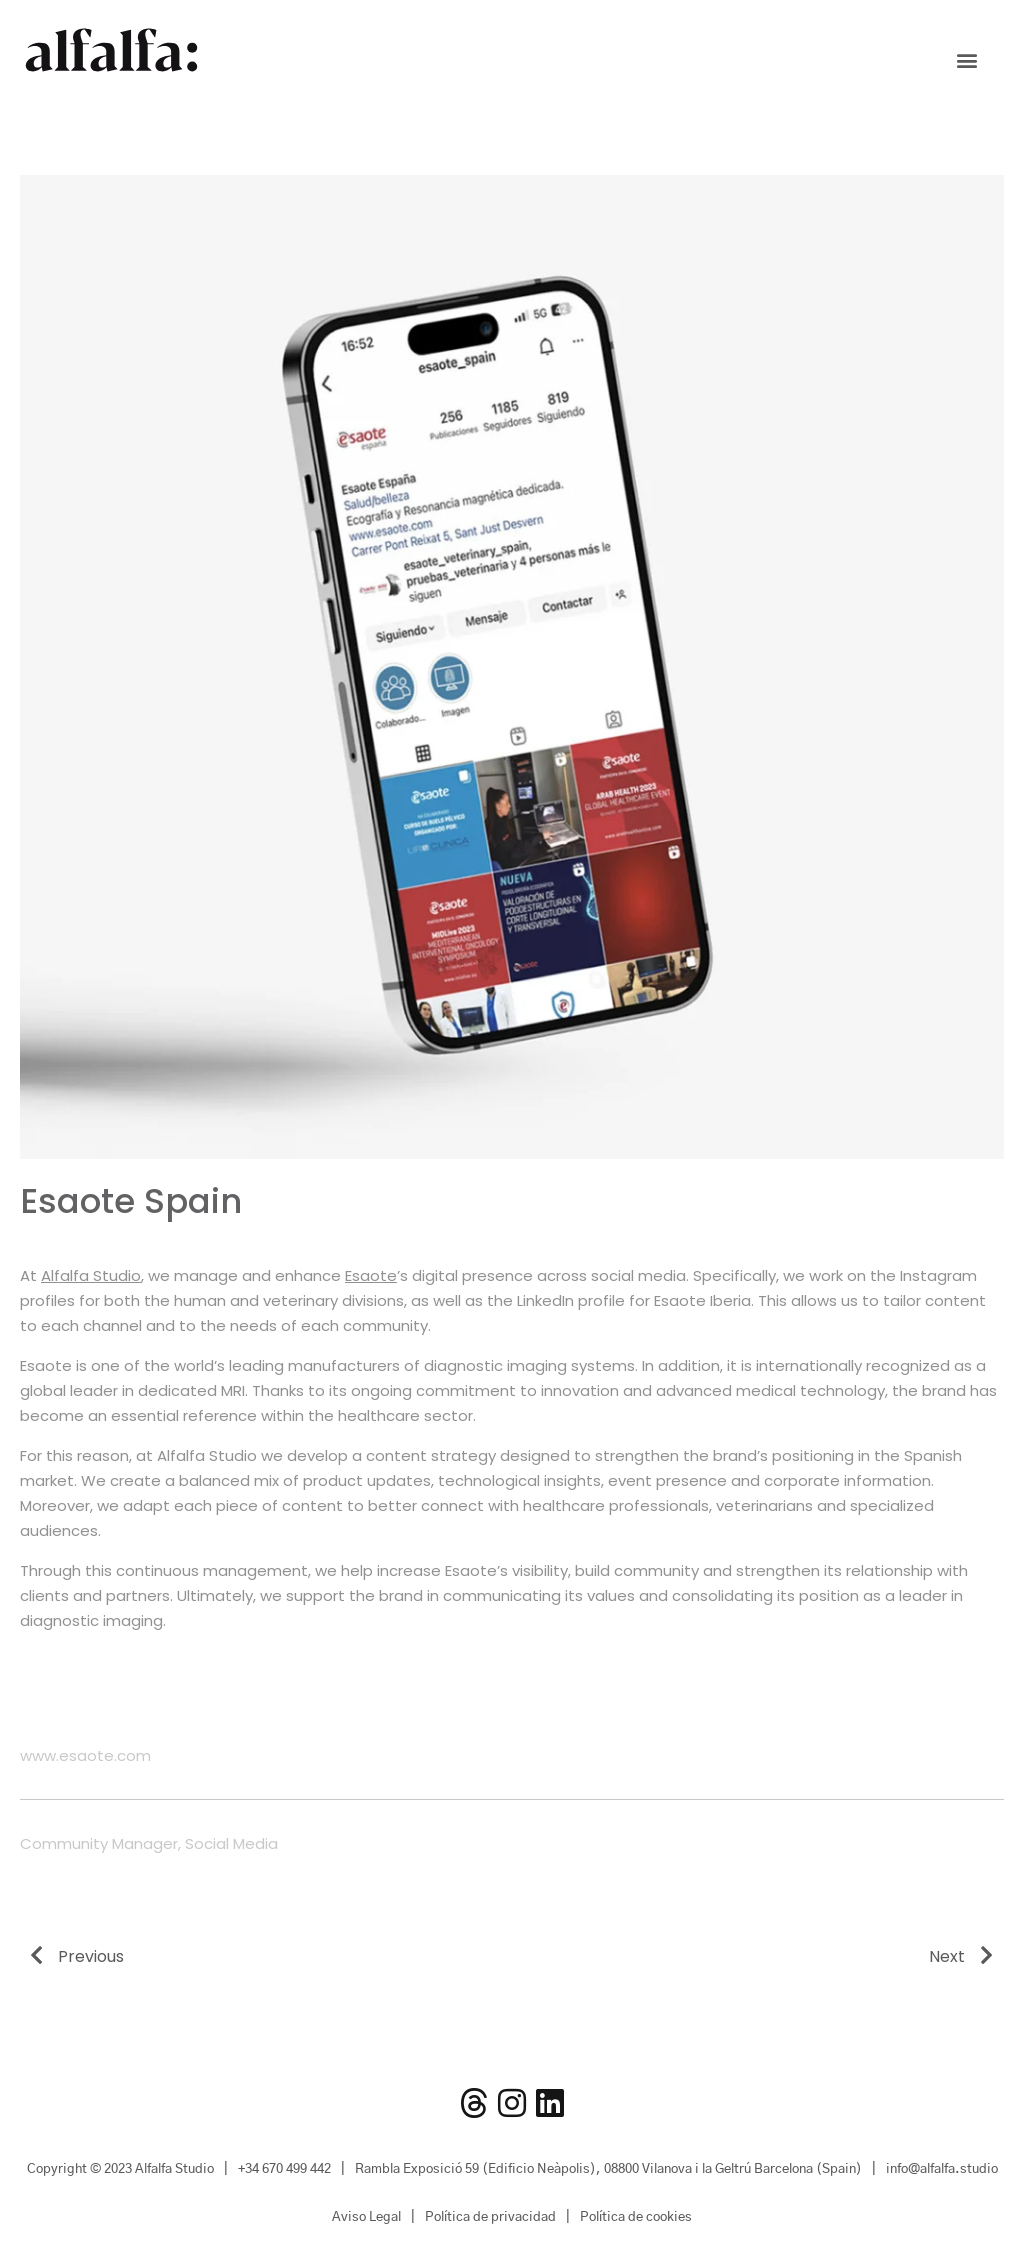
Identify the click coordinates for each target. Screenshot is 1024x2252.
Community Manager (99, 1843)
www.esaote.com (85, 1755)
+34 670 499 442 (284, 2169)
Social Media (231, 1843)
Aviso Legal (366, 2217)
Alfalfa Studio (91, 1275)
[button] (966, 60)
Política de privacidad (490, 2217)
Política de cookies (636, 2217)
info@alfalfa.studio (942, 2169)
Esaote (371, 1275)
